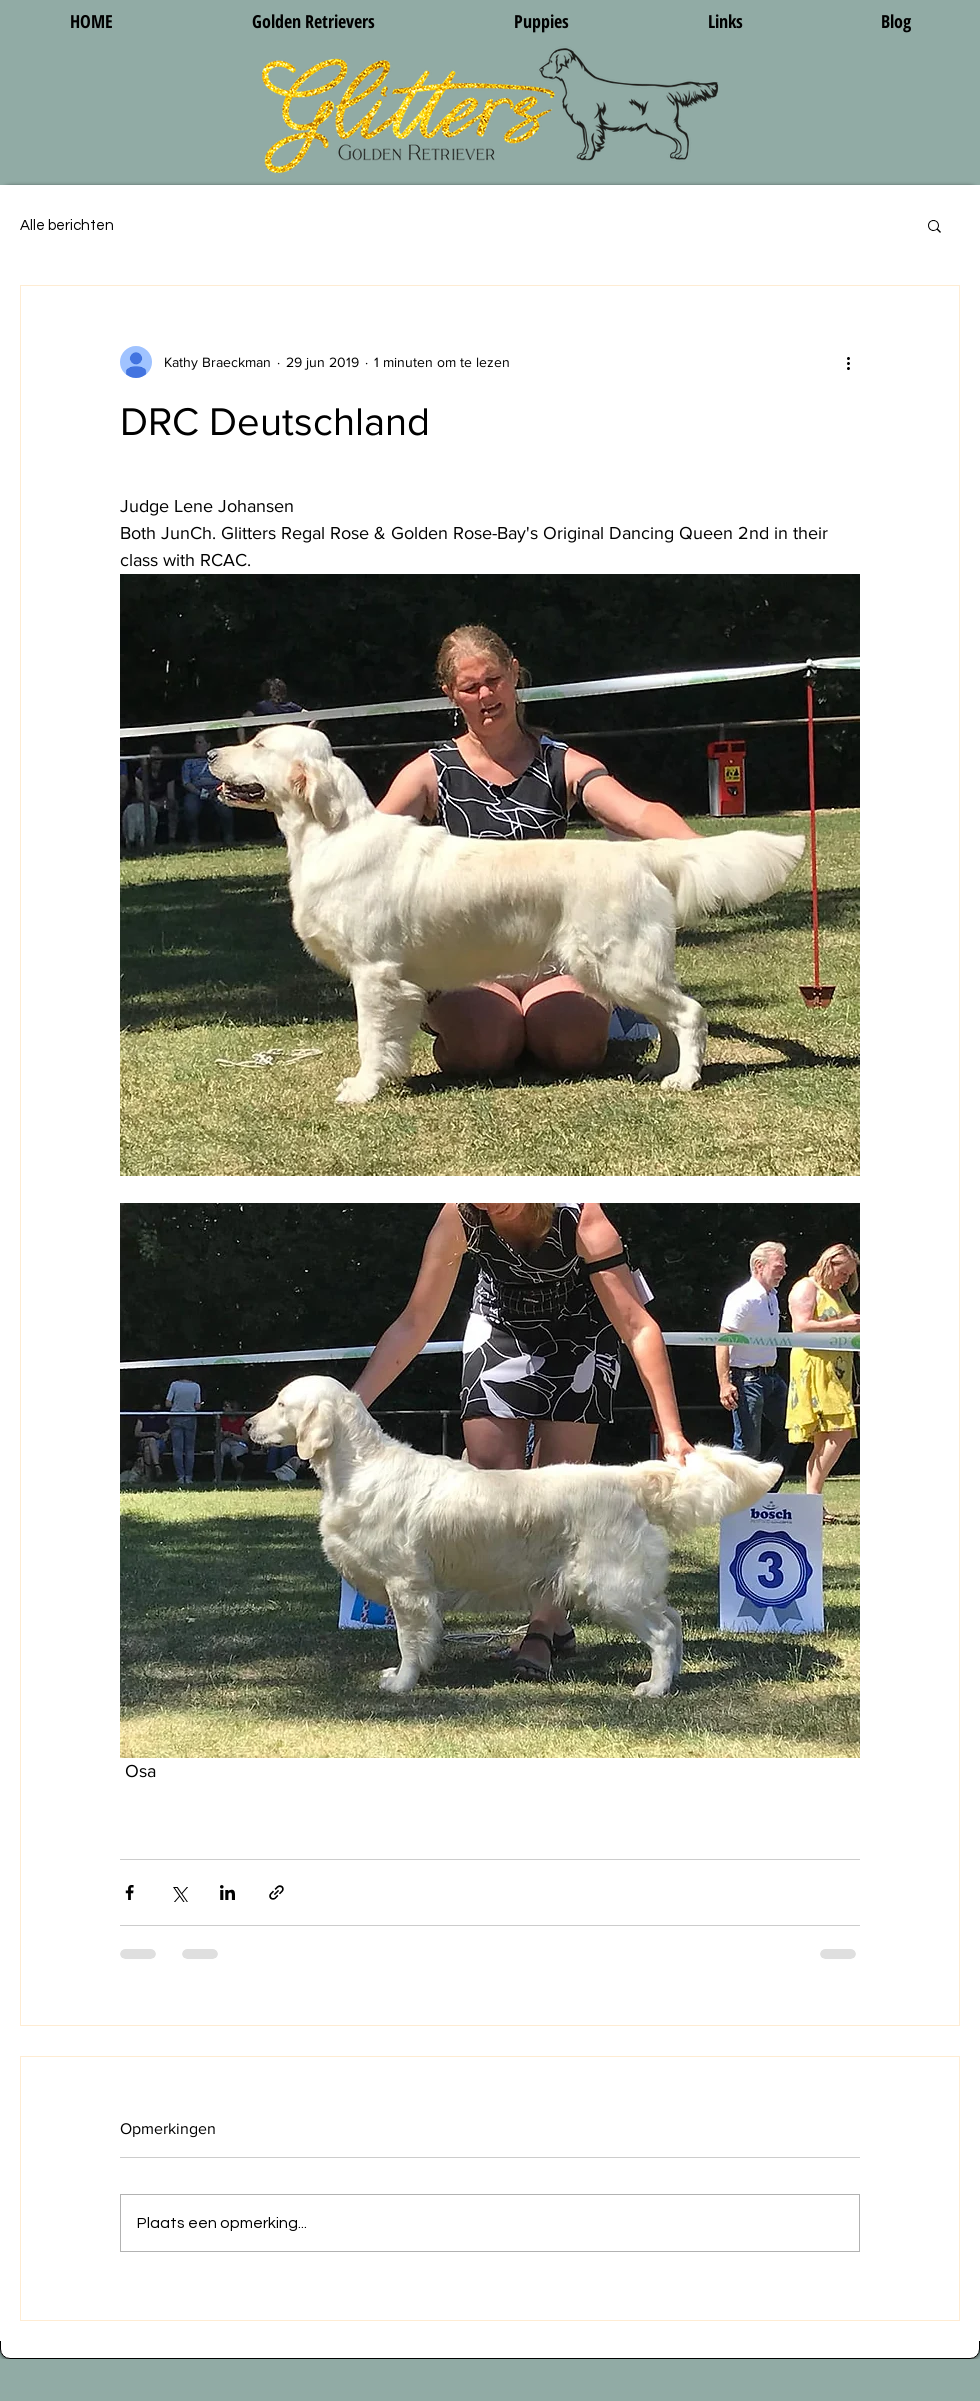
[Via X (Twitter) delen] (178, 1892)
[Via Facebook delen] (129, 1892)
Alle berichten (67, 225)
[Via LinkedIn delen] (227, 1892)
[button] (934, 225)
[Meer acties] (848, 362)
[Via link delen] (276, 1892)
